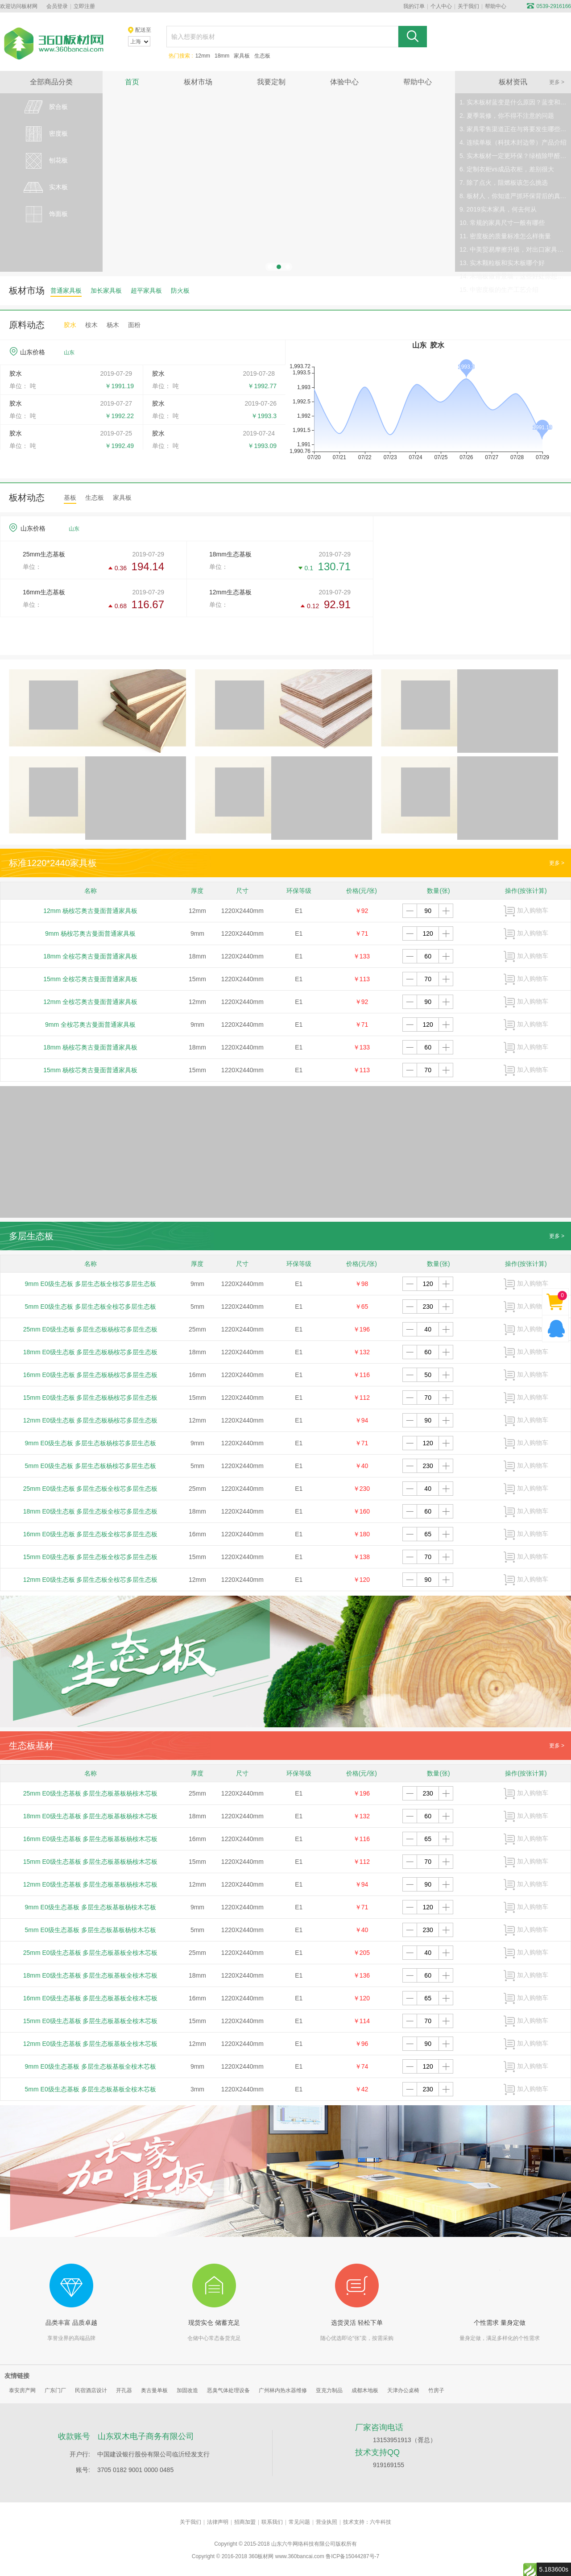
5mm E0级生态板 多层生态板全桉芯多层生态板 (90, 1306)
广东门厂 (55, 2390)
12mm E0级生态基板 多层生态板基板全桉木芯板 (90, 2043)
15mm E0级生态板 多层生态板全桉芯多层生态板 (90, 1556)
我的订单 (414, 6)
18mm (222, 56)
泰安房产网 (22, 2390)
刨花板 (45, 160)
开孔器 (124, 2390)
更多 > (556, 82)
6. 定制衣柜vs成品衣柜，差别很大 (506, 169)
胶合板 (45, 107)
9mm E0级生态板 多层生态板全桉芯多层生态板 (90, 1283)
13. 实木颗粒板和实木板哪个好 (502, 262)
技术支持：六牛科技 (367, 2522)
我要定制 (271, 82)
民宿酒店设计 (91, 2390)
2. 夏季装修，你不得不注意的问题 (506, 115)
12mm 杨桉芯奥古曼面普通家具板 (90, 910)
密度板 (45, 134)
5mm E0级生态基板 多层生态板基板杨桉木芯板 (90, 1929)
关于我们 (468, 6)
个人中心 (441, 6)
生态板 (262, 56)
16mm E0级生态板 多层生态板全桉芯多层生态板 (90, 1534)
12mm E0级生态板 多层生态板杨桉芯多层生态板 (90, 1420)
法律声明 (217, 2522)
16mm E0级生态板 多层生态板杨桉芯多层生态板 (90, 1374)
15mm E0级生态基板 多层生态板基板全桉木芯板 (90, 2020)
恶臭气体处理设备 (228, 2390)
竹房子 (436, 2390)
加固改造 (187, 2390)
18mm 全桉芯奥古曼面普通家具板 (90, 956)
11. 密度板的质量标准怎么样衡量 (505, 236)
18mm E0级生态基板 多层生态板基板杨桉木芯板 (90, 1816)
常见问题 (299, 2522)
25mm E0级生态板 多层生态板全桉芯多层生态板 (90, 1488)
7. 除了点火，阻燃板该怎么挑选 (503, 182)
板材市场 (198, 82)
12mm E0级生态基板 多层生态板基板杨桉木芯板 (90, 1884)
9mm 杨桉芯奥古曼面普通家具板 (90, 933)
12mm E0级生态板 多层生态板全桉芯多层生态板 (90, 1579)
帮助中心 (495, 6)
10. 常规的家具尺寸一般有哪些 (502, 222)
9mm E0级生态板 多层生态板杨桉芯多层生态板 (90, 1443)
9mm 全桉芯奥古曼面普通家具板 (90, 1024)
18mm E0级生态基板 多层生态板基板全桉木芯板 (90, 1975)
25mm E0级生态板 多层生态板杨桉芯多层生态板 (90, 1329)
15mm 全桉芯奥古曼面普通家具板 (90, 979)
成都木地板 (365, 2390)
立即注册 (84, 6)
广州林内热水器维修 (283, 2390)
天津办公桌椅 (403, 2390)
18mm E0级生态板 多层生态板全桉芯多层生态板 (90, 1511)
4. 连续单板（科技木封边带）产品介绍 (513, 142)
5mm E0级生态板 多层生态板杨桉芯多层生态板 (90, 1465)
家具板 (242, 56)
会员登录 (57, 6)
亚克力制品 (329, 2390)
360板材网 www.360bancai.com (286, 2556)
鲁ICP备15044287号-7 (352, 2556)
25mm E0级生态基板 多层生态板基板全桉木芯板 (90, 1952)
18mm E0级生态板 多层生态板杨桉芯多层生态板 (90, 1352)
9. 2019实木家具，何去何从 (498, 209)
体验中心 (344, 82)
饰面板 (45, 214)
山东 (69, 352)
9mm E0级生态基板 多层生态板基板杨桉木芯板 (90, 1907)
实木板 (45, 187)
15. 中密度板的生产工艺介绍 (498, 289)
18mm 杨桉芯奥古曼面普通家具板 (90, 1047)
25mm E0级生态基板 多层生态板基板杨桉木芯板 (90, 1793)
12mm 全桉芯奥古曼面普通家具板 (90, 1001)
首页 (132, 82)
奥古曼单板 (154, 2390)
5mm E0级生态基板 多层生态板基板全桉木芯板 (90, 2089)
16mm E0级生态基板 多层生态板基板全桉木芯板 (90, 1998)
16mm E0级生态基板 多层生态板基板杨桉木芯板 (90, 1838)
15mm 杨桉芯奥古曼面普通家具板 (90, 1070)
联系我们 (272, 2522)
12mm (202, 56)
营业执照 (326, 2522)
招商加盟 (245, 2522)
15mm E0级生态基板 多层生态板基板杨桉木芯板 (90, 1861)
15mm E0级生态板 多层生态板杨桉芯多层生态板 (90, 1397)
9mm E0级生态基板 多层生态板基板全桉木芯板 (90, 2066)
